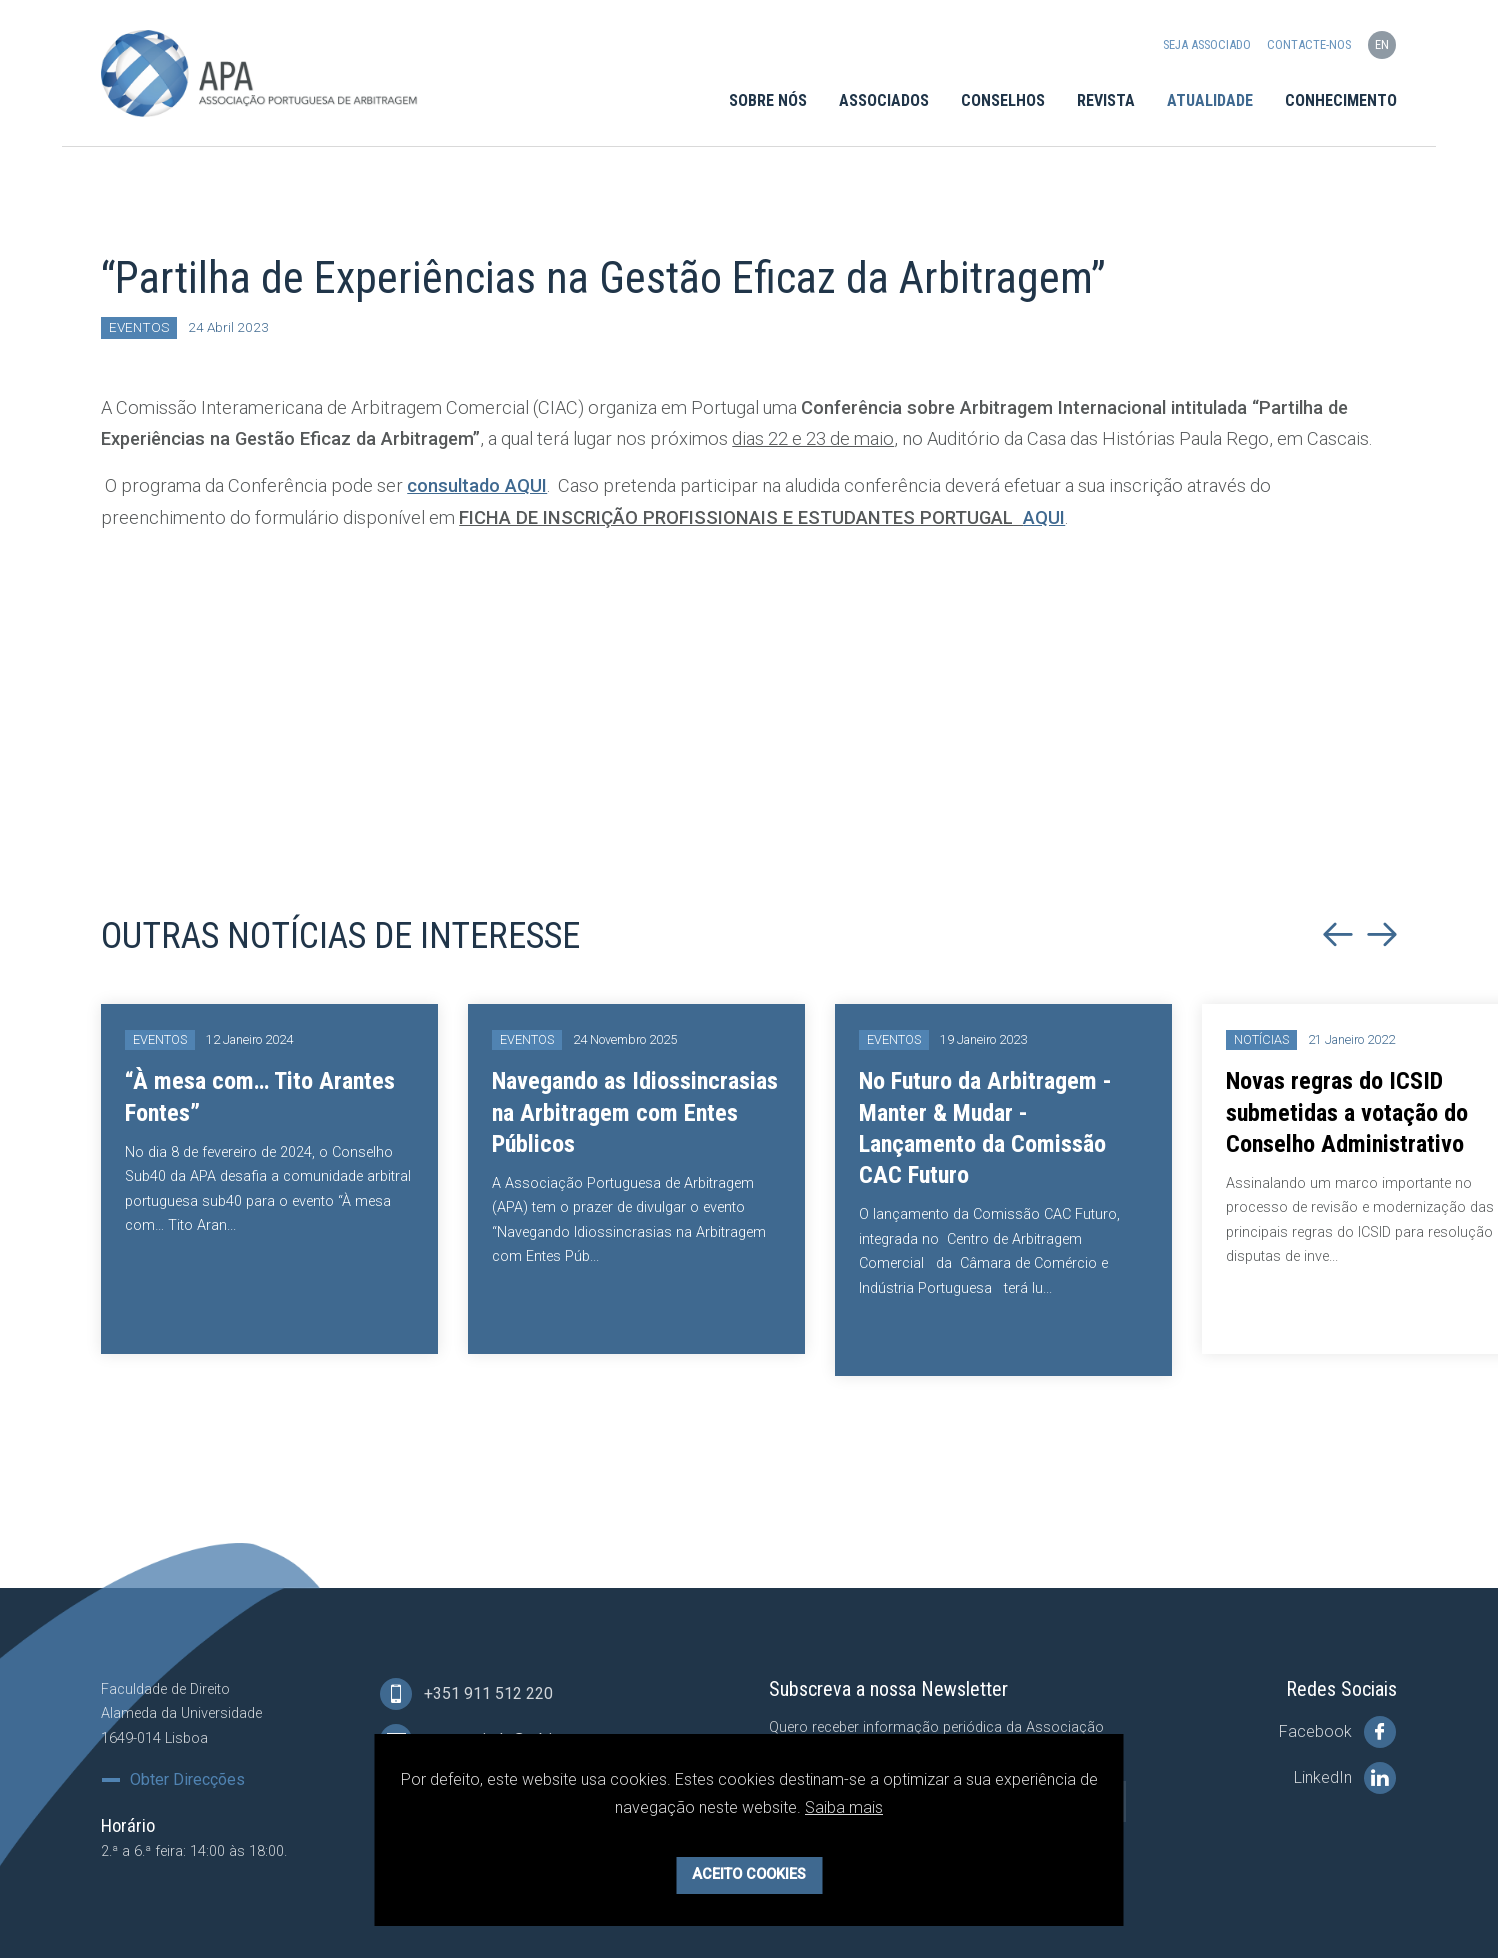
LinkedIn (1345, 1778)
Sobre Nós (768, 101)
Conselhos (1003, 101)
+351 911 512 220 (466, 1694)
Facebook (1337, 1732)
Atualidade (1210, 101)
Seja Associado (1207, 45)
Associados (884, 101)
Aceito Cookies (749, 1874)
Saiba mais (844, 1807)
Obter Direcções (187, 1780)
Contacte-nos (1309, 45)
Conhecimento (1341, 101)
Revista (1106, 101)
